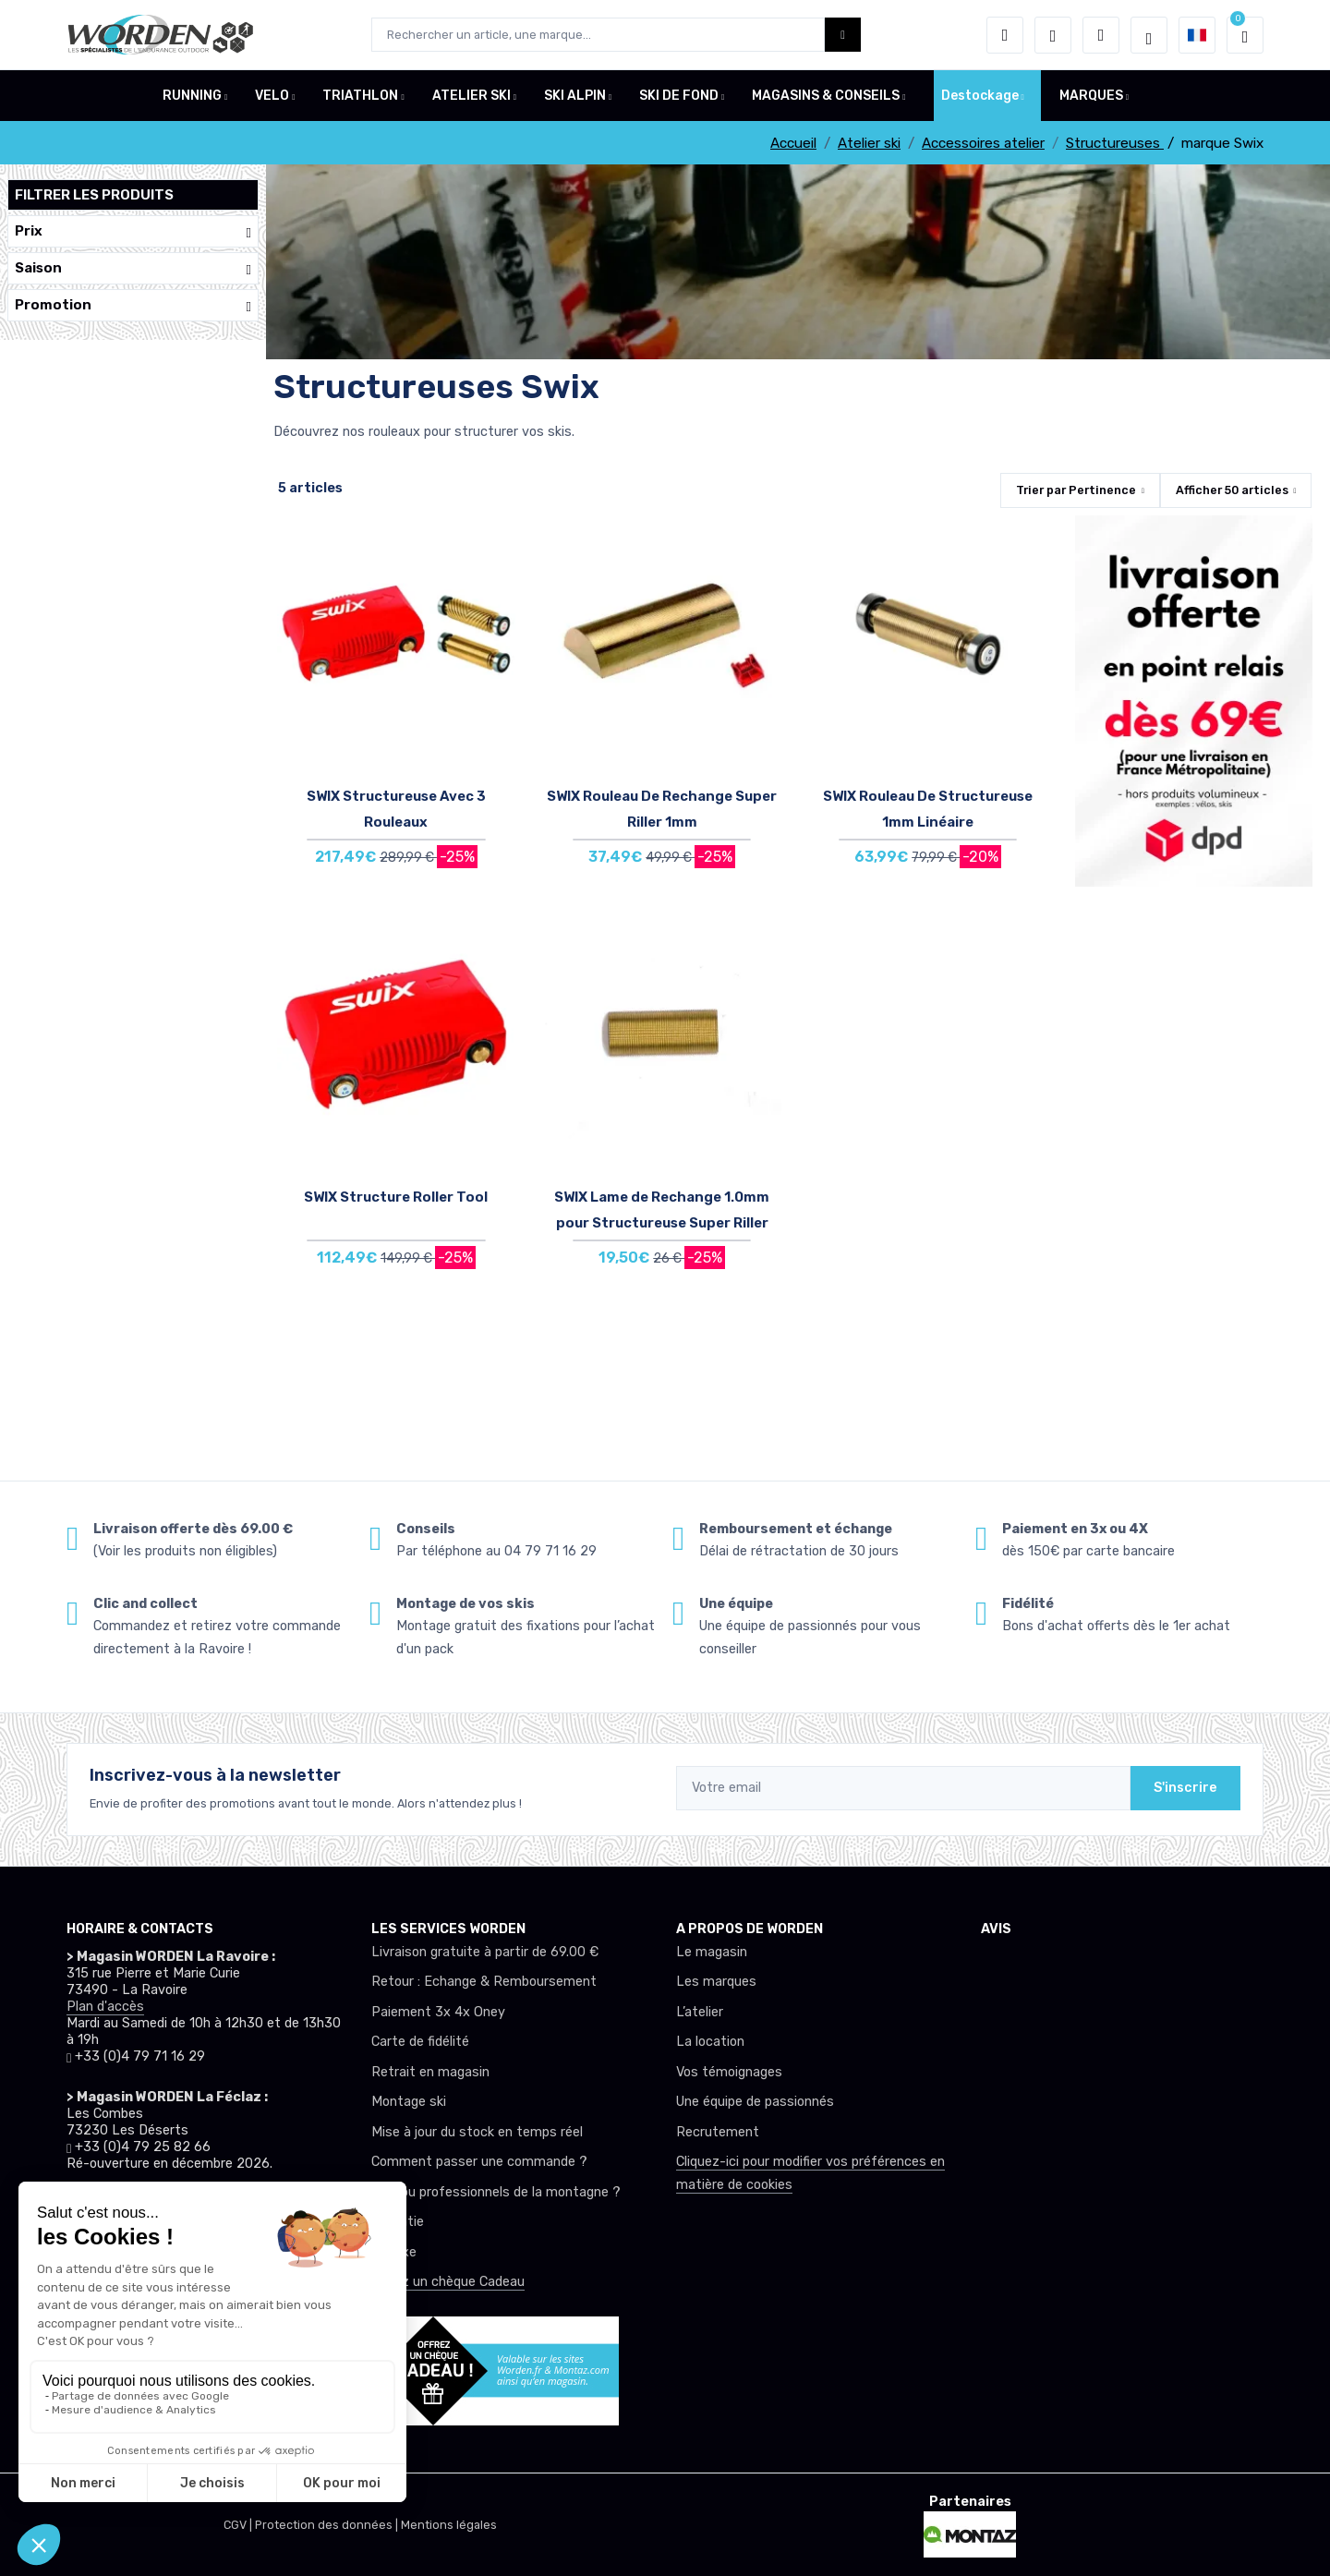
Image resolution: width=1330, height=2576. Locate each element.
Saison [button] (133, 268)
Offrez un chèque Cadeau (448, 2282)
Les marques (716, 1981)
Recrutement (717, 2132)
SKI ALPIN (575, 95)
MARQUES (1091, 95)
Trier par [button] (1076, 490)
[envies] (1052, 35)
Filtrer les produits (94, 195)
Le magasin (711, 1952)
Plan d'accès (105, 2006)
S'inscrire (1185, 1788)
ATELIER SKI (471, 95)
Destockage (980, 95)
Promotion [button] (133, 305)
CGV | (239, 2525)
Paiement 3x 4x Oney (438, 2012)
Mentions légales (449, 2525)
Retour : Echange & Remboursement (484, 1981)
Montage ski (408, 2102)
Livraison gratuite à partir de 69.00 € (484, 1952)
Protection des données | (328, 2525)
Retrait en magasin (430, 2072)
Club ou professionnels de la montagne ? (496, 2192)
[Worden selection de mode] (1148, 35)
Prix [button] (133, 231)
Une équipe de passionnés (755, 2102)
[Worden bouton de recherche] (843, 35)
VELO (272, 95)
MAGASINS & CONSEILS (826, 95)
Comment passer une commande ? (479, 2162)
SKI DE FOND (679, 95)
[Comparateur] (1100, 35)
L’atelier (699, 2012)
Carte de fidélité (420, 2042)
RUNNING (192, 95)
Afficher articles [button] (1232, 490)
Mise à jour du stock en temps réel (477, 2132)
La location (710, 2042)
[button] (1004, 35)
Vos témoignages (729, 2072)
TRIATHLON (360, 95)
